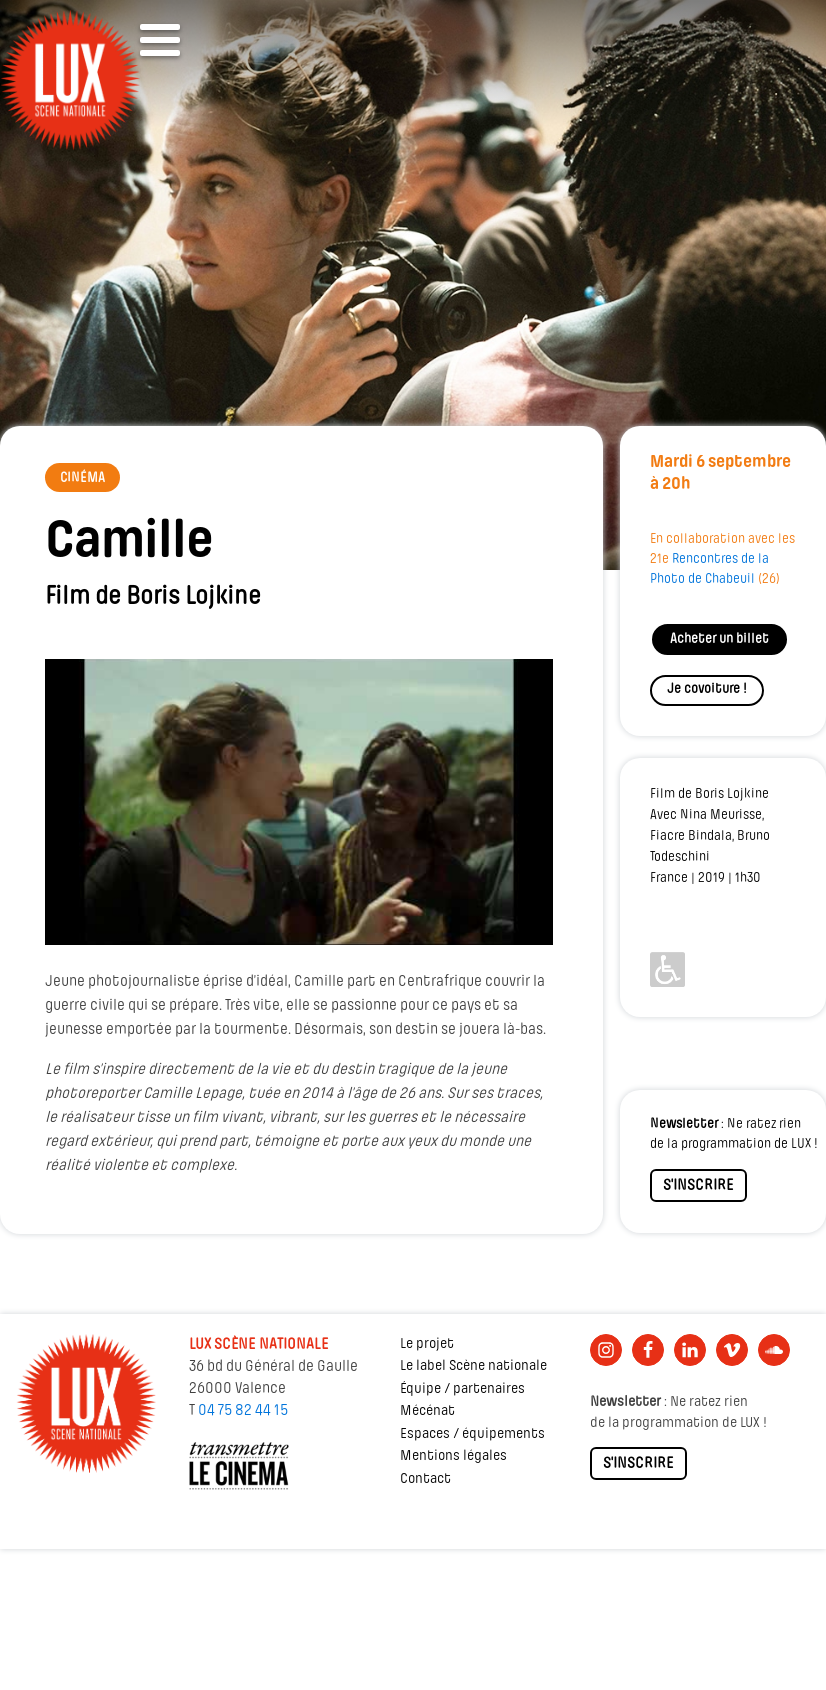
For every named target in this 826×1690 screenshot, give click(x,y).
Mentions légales (453, 1456)
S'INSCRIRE (698, 1186)
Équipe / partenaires (462, 1389)
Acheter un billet (719, 639)
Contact (425, 1479)
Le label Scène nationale (473, 1366)
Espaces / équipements (472, 1434)
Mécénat (427, 1411)
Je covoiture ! (707, 689)
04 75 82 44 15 (243, 1411)
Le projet (427, 1344)
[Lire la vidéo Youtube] (299, 802)
